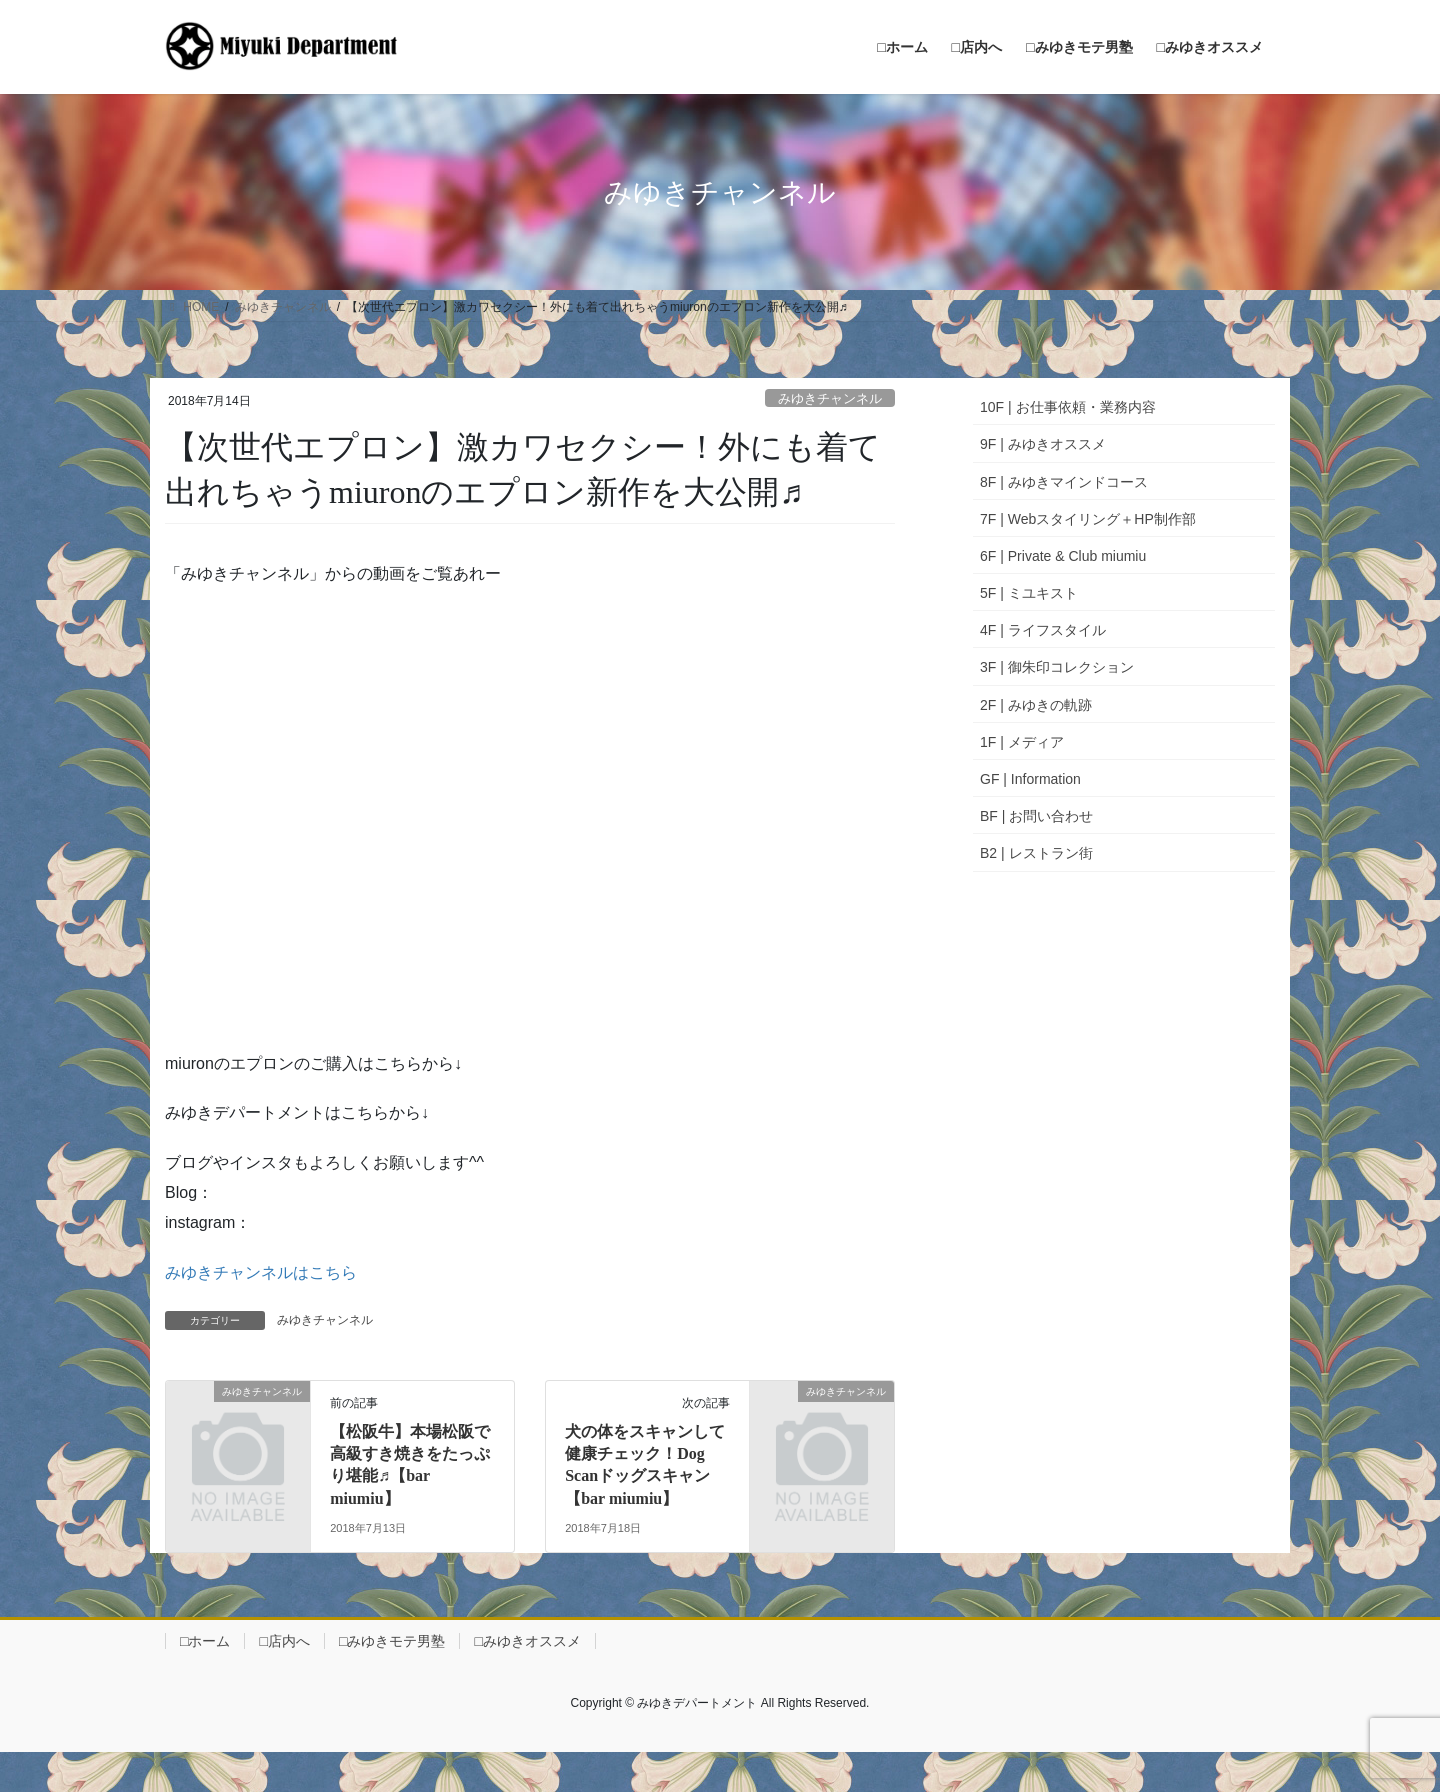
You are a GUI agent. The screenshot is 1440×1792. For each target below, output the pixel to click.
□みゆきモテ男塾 (392, 1641)
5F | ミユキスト (1029, 593)
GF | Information (1030, 779)
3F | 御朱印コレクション (1057, 667)
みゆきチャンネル (830, 398)
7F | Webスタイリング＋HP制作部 (1088, 519)
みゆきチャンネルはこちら (261, 1272)
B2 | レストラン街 (1036, 853)
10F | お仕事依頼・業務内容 (1068, 407)
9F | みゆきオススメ (1043, 444)
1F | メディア (1022, 742)
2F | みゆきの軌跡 (1036, 705)
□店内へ (284, 1641)
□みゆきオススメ (527, 1641)
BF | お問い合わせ (1036, 816)
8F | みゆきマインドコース (1064, 482)
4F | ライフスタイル (1043, 630)
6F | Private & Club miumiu (1063, 556)
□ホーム (205, 1641)
